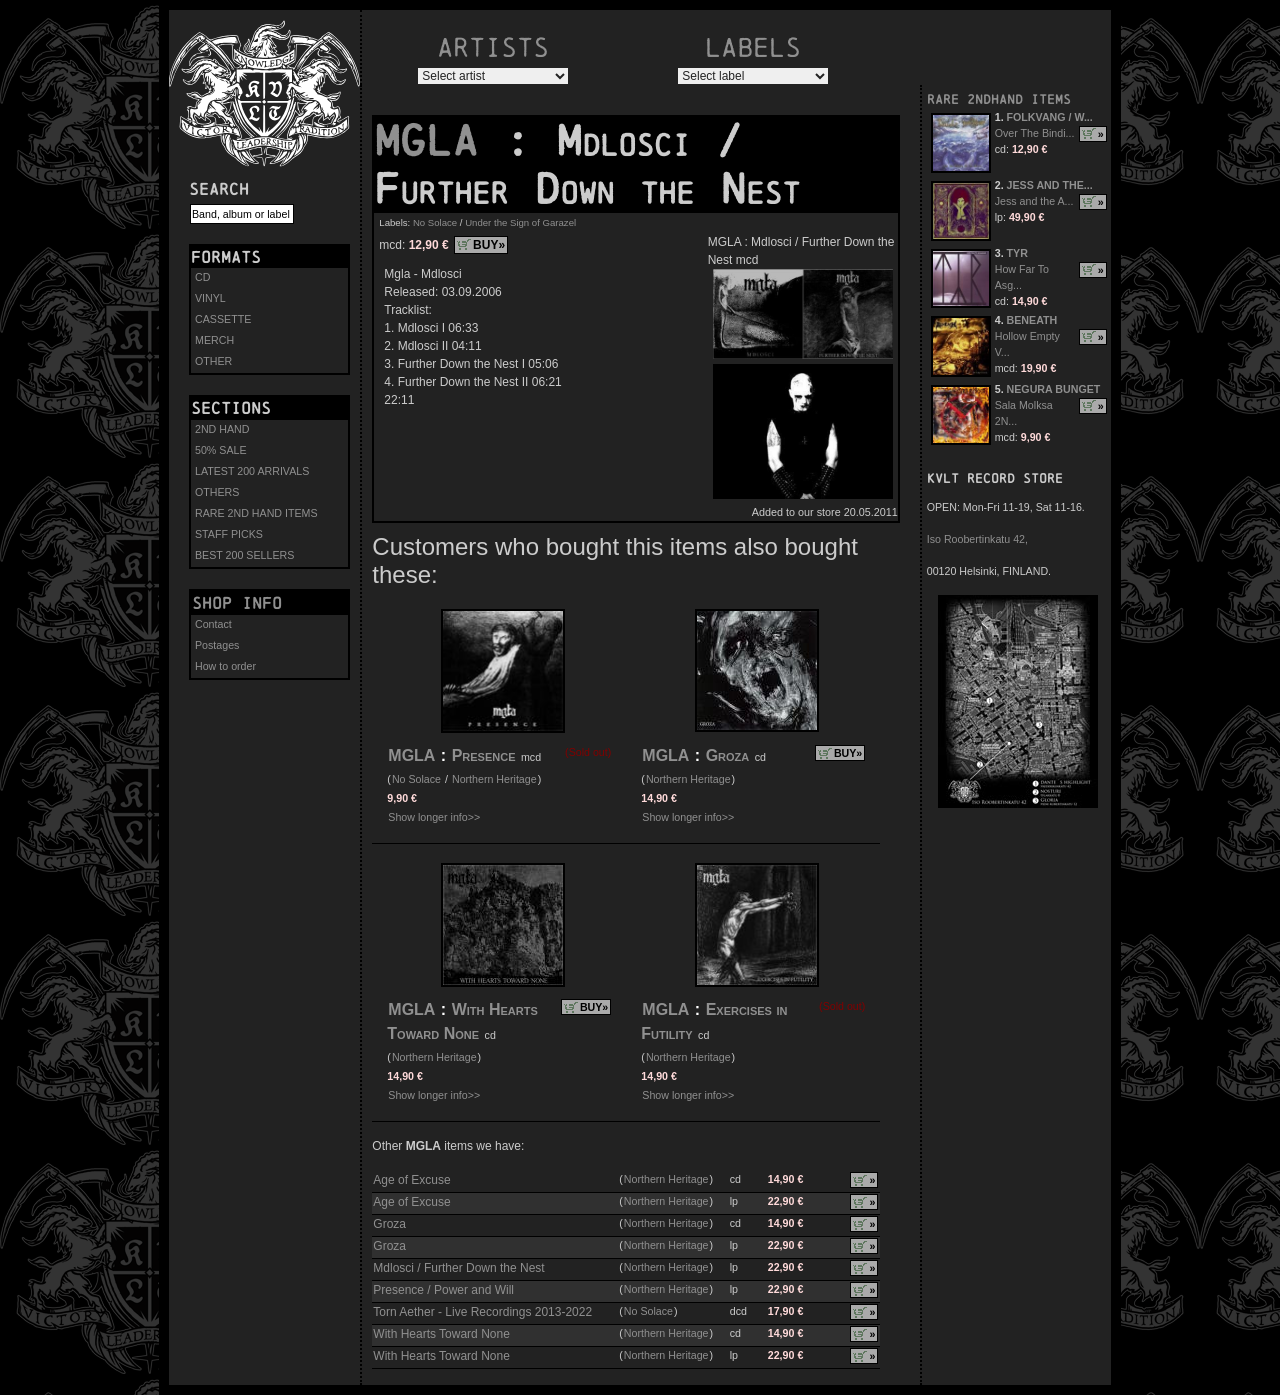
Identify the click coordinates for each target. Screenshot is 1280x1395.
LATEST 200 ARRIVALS (252, 471)
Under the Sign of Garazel (520, 222)
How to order (225, 666)
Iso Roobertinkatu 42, (977, 539)
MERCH (214, 340)
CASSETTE (223, 319)
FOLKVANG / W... (1050, 117)
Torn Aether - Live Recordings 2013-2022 (482, 1312)
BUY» (489, 245)
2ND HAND (222, 429)
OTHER (213, 361)
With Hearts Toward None (441, 1334)
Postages (217, 645)
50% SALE (221, 450)
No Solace (435, 222)
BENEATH (1032, 320)
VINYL (210, 298)
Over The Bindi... (1035, 133)
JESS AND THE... (1050, 185)
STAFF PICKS (229, 534)
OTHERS (217, 492)
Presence (484, 755)
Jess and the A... (1034, 201)
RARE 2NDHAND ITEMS (999, 99)
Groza (728, 755)
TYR (1017, 253)
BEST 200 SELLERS (244, 555)
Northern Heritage (494, 779)
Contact (213, 624)
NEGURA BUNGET (1054, 389)
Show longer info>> (434, 817)
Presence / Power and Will (443, 1290)
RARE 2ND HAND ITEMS (256, 513)
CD (202, 277)
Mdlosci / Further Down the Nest (458, 1268)
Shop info (237, 603)
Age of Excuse (411, 1180)
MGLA (439, 141)
